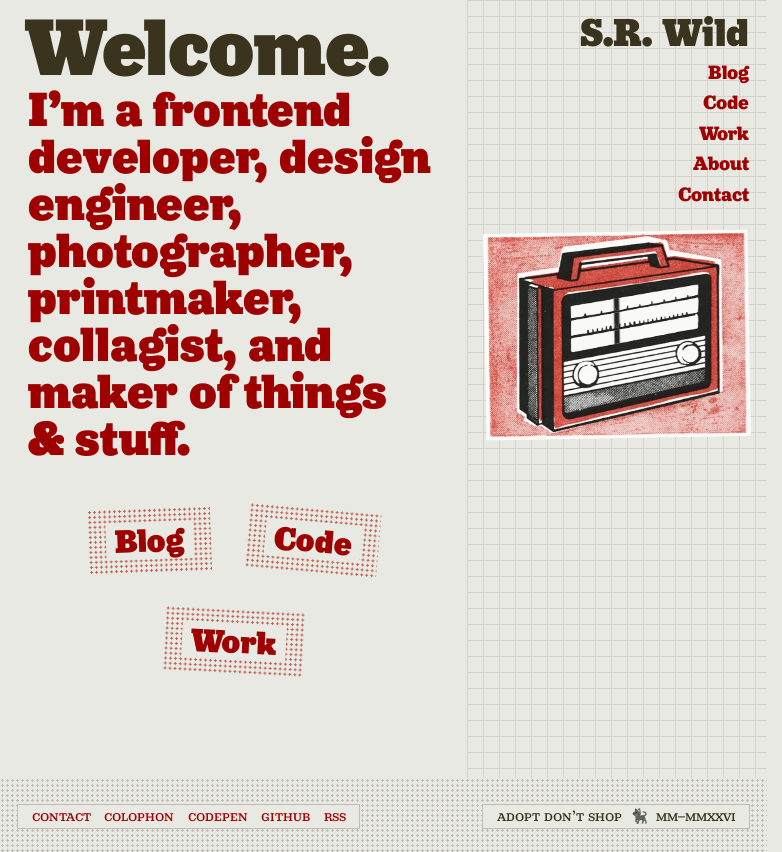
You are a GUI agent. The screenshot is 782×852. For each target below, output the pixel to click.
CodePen (218, 816)
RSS (335, 816)
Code (726, 102)
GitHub (285, 816)
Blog (728, 72)
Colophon (139, 816)
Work (724, 133)
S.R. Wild (664, 32)
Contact (713, 194)
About (721, 163)
